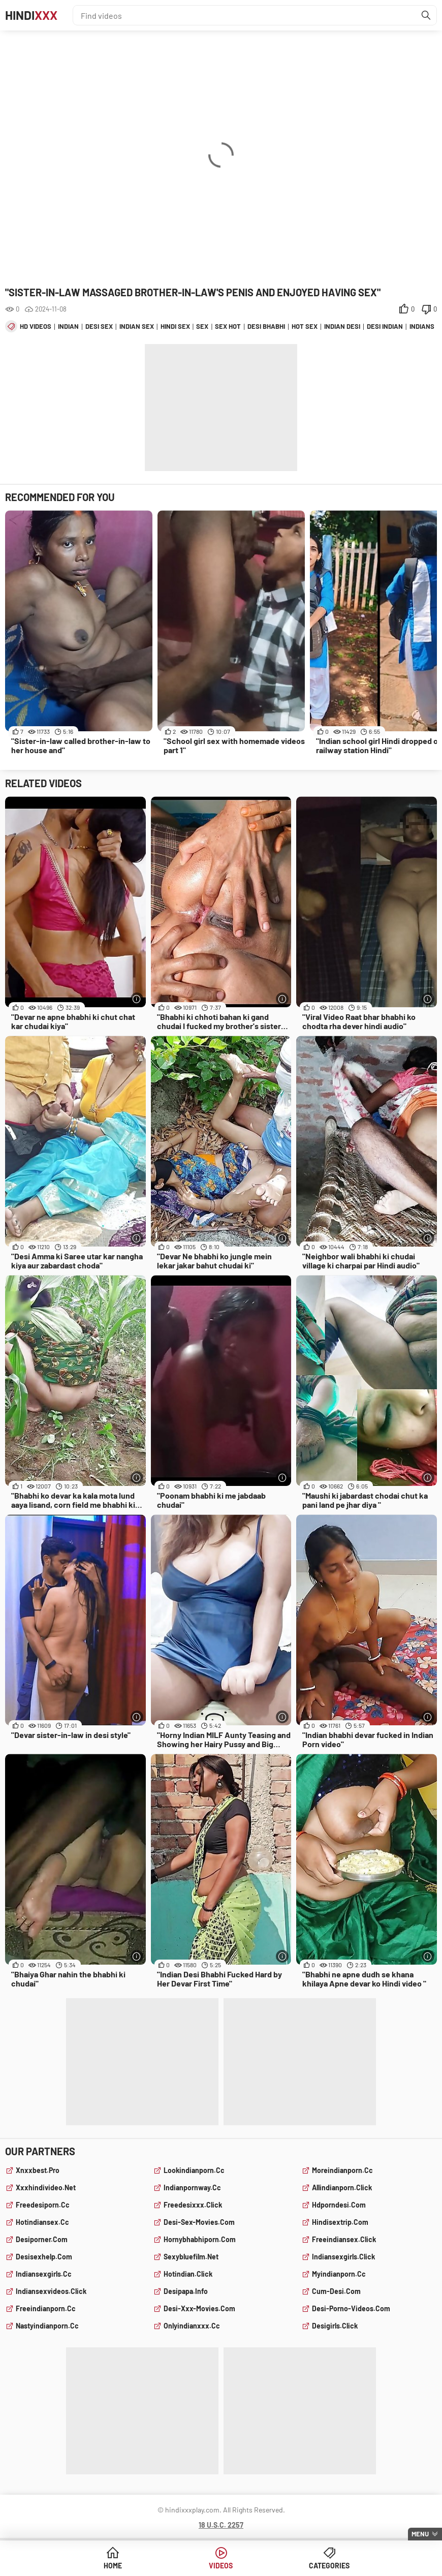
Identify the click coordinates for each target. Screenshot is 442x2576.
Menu (420, 2534)
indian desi (342, 326)
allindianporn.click (342, 2187)
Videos (221, 2565)
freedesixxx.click (193, 2204)
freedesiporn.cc (43, 2204)
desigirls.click (335, 2325)
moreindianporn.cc (342, 2170)
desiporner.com (42, 2239)
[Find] (426, 15)
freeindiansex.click (344, 2239)
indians (421, 326)
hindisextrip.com (340, 2222)
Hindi (31, 15)
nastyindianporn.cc (47, 2325)
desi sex (99, 326)
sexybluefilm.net (191, 2256)
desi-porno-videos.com (351, 2308)
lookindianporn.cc (194, 2170)
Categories (329, 2565)
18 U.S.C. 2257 (221, 2525)
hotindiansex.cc (42, 2222)
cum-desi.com (336, 2291)
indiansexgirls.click (343, 2256)
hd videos (35, 326)
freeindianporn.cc (46, 2308)
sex (202, 326)
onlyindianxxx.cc (192, 2325)
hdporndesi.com (339, 2204)
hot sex (305, 326)
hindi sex (175, 326)
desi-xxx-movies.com (199, 2308)
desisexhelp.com (44, 2256)
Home (113, 2565)
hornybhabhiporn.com (200, 2239)
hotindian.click (188, 2274)
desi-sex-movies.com (199, 2222)
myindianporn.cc (339, 2274)
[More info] (137, 998)
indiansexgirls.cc (44, 2274)
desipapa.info (186, 2291)
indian (68, 326)
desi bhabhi (266, 326)
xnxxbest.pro (37, 2170)
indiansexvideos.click (51, 2291)
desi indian (385, 326)
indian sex (136, 326)
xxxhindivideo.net (46, 2187)
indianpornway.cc (192, 2187)
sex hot (228, 326)
